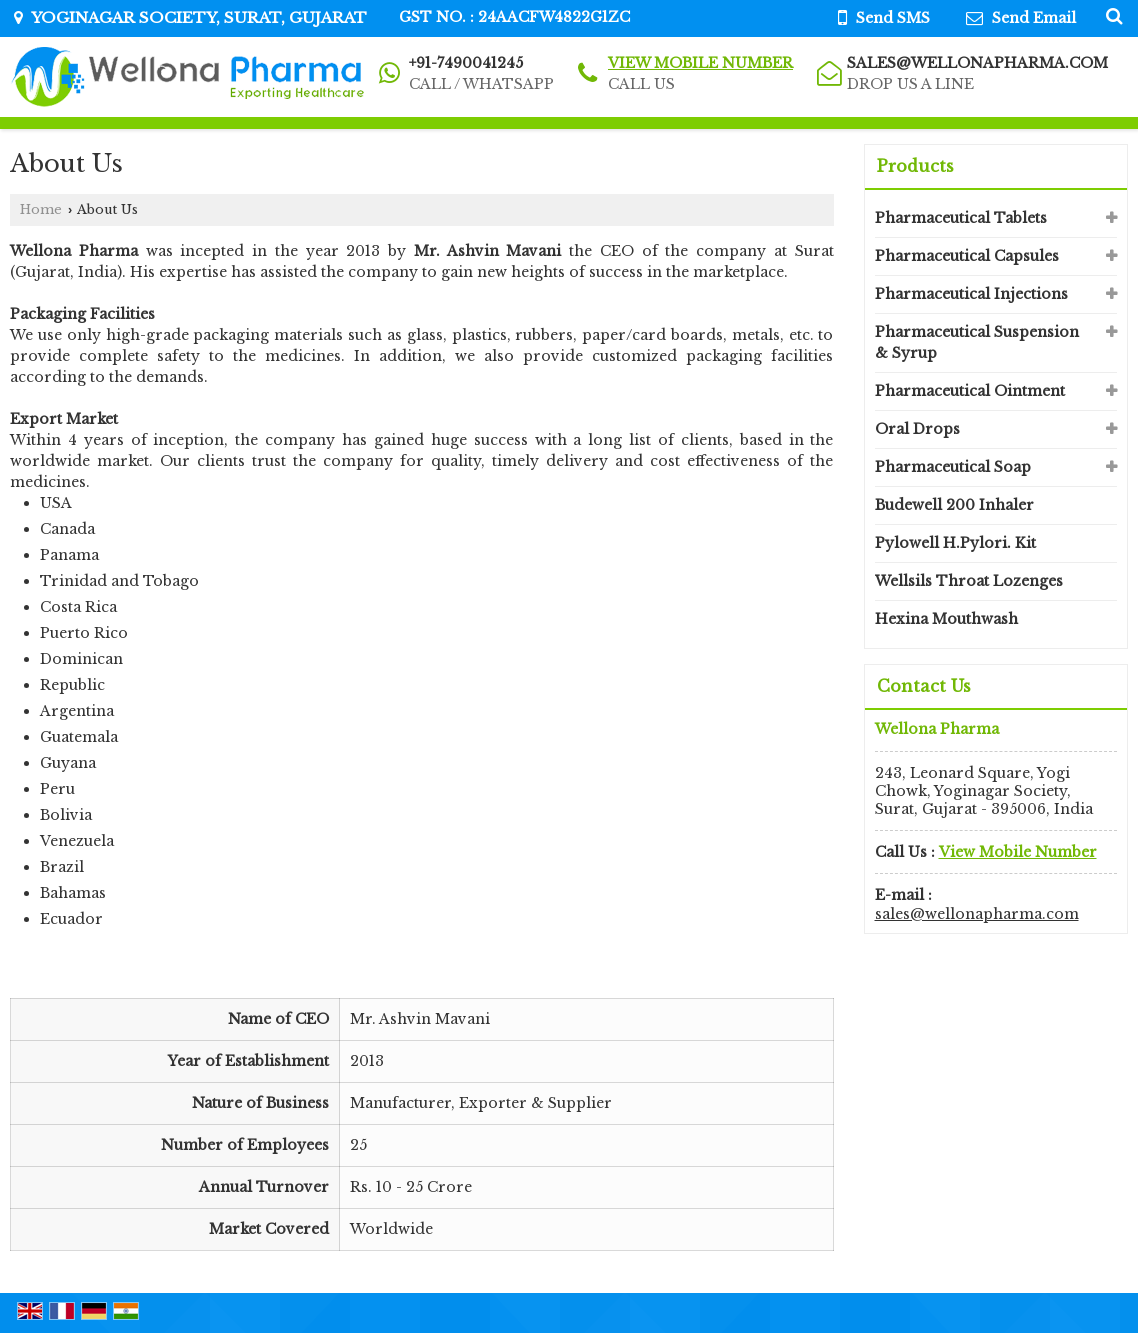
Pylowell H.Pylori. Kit (955, 543)
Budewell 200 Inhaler (954, 505)
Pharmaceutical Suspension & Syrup (977, 342)
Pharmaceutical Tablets (961, 218)
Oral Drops (917, 429)
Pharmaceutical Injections (971, 294)
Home (41, 209)
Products (915, 166)
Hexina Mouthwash (946, 619)
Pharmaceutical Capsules (967, 256)
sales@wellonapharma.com (977, 63)
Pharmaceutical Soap (953, 467)
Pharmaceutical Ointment (970, 391)
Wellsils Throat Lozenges (969, 581)
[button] (700, 63)
